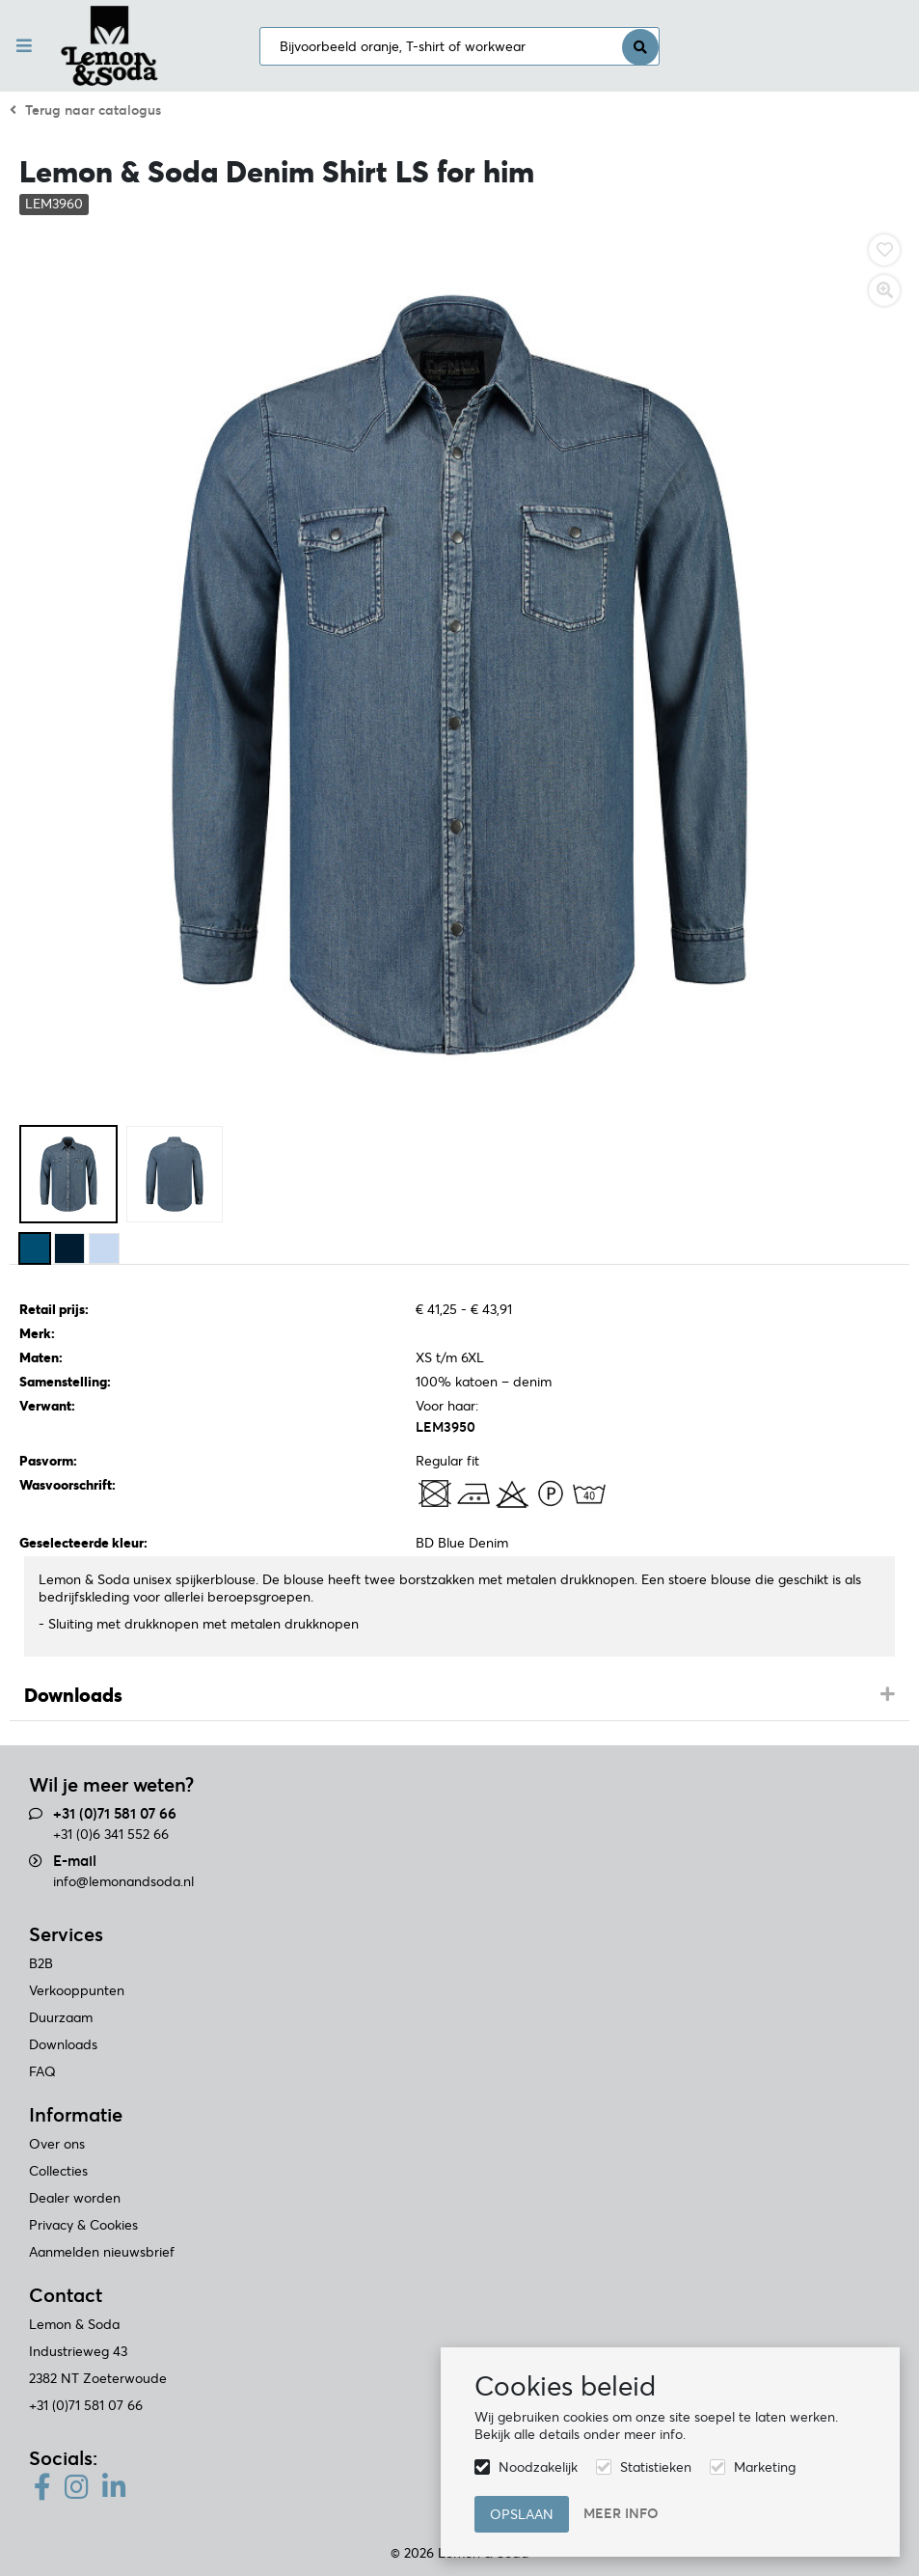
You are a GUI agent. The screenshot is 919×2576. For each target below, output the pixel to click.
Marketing (765, 2467)
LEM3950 (445, 1427)
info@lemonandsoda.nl (123, 1881)
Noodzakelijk (538, 2467)
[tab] (459, 1696)
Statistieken (655, 2467)
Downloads (73, 1695)
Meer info (621, 2513)
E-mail (74, 1860)
